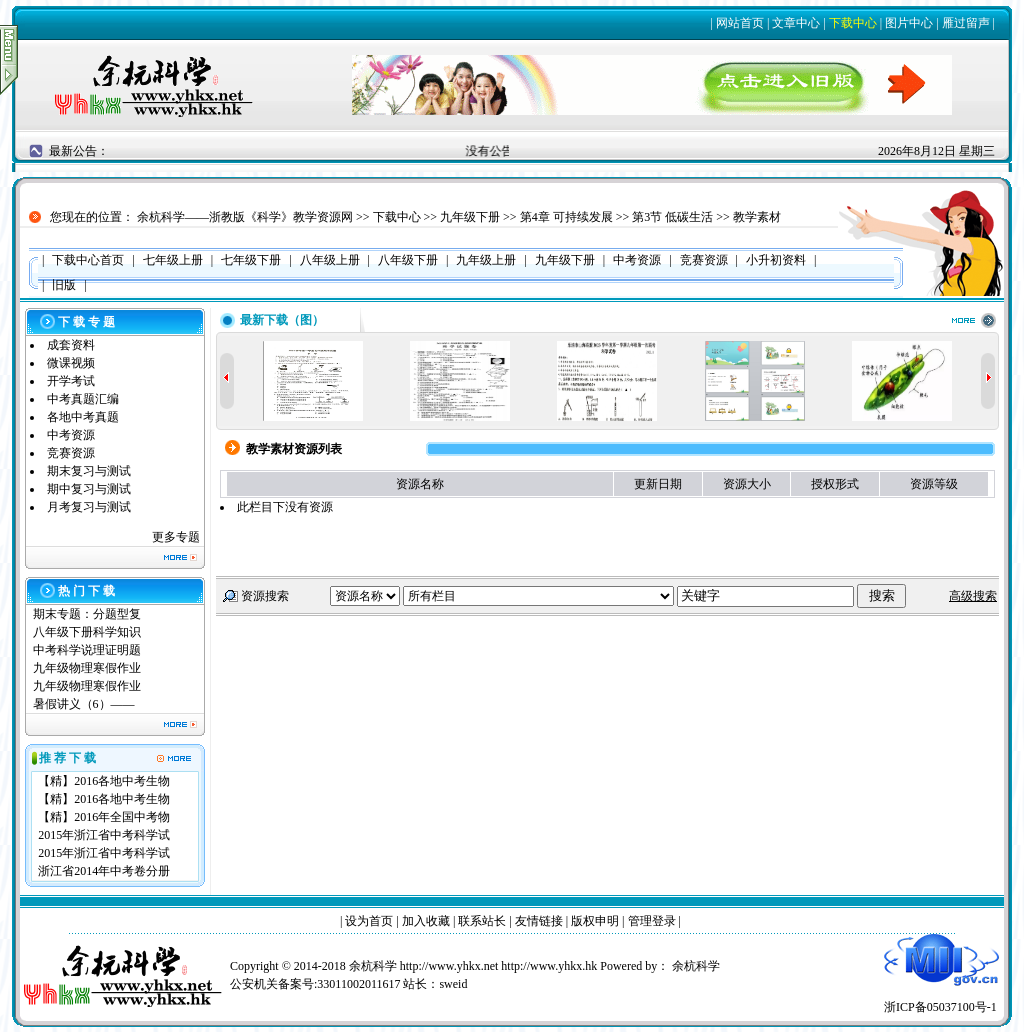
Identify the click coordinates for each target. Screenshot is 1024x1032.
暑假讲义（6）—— (85, 704)
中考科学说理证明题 (87, 650)
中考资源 (71, 435)
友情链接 (539, 921)
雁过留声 (966, 23)
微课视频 (71, 363)
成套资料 (71, 345)
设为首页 (369, 921)
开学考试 (71, 381)
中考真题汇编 (83, 399)
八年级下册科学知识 (87, 632)
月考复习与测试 (89, 507)
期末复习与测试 (89, 471)
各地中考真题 (83, 417)
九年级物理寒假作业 (87, 668)
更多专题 (176, 537)
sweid (453, 984)
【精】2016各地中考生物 (104, 781)
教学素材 (757, 217)
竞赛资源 (71, 453)
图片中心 (909, 23)
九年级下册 (470, 217)
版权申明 (595, 921)
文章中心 (796, 23)
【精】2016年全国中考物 (104, 817)
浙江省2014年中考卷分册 (104, 871)
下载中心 (853, 23)
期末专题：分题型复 (87, 614)
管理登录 (652, 921)
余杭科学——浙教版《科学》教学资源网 (245, 217)
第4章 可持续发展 (566, 217)
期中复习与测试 (89, 489)
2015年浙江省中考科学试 (104, 835)
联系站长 (482, 921)
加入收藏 (426, 921)
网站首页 (740, 23)
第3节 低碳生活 (672, 217)
